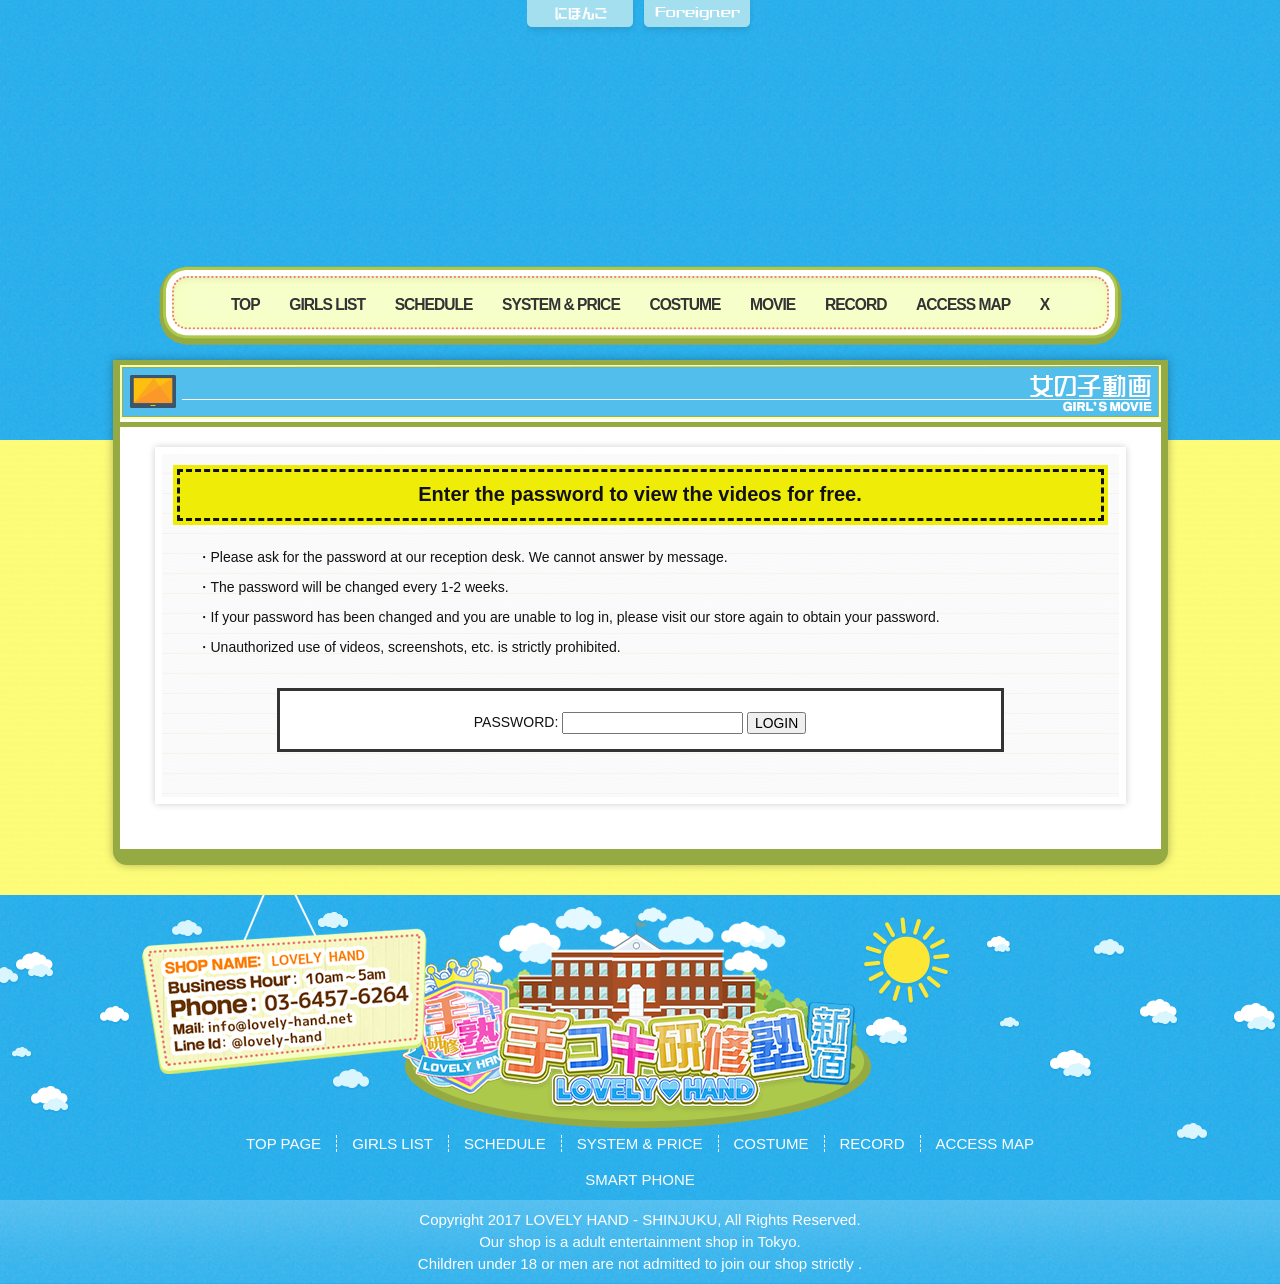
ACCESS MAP (963, 304)
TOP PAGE (283, 1143)
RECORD (856, 304)
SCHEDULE (434, 304)
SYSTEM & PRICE (561, 304)
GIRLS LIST (327, 304)
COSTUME (684, 304)
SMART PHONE (639, 1179)
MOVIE (772, 304)
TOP (245, 304)
